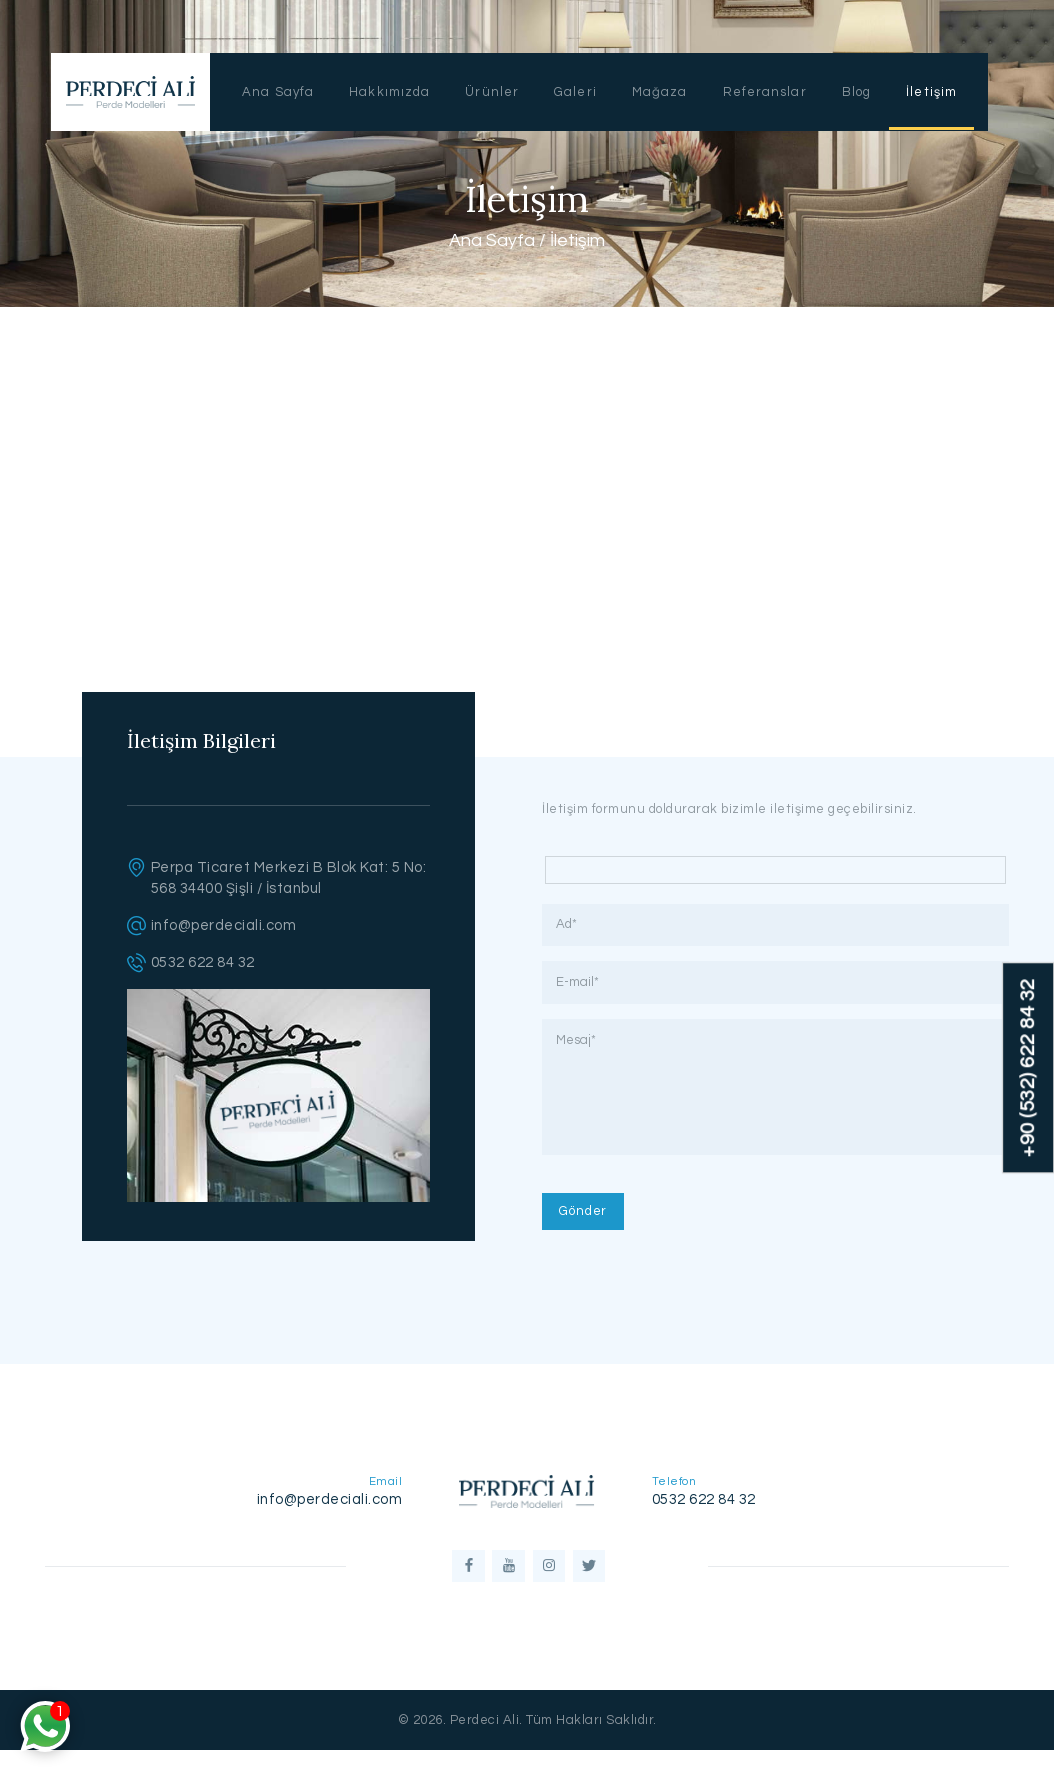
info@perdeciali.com (224, 925)
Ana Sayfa (492, 240)
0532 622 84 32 (203, 962)
